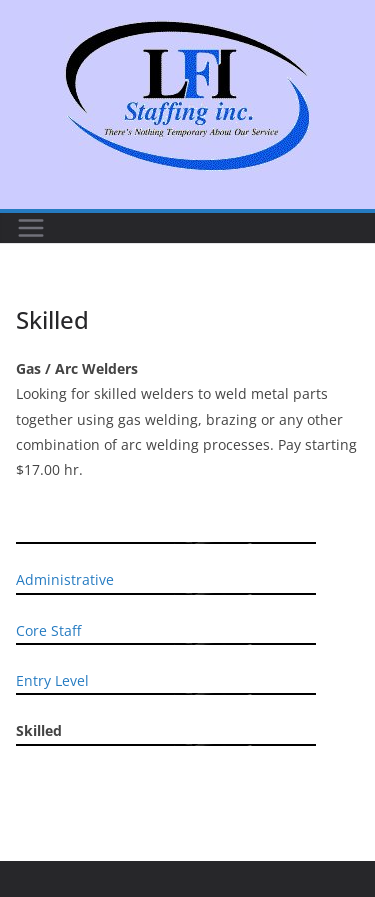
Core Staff (48, 630)
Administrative (65, 579)
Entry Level (52, 680)
